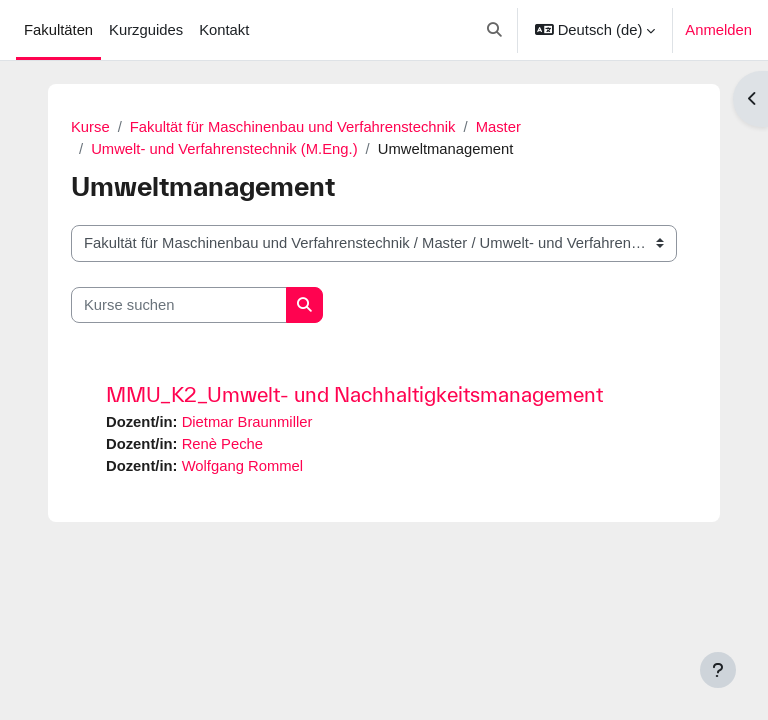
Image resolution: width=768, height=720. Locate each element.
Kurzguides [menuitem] (146, 30)
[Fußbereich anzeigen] (718, 670)
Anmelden (718, 30)
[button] (495, 30)
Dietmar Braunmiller (247, 422)
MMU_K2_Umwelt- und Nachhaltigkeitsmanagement (354, 394)
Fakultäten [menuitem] (58, 30)
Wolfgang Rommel (242, 466)
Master (498, 127)
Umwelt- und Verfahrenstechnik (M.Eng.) (224, 149)
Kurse (90, 127)
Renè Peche (222, 444)
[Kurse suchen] (179, 305)
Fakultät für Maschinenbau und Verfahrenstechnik (293, 127)
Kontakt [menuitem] (224, 30)
